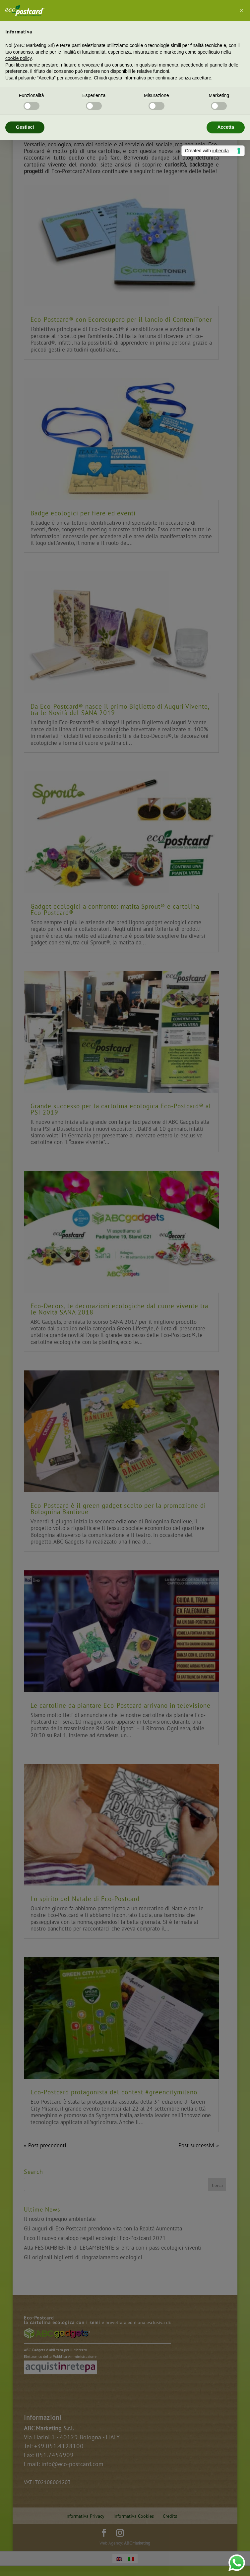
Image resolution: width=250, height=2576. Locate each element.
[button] (241, 10)
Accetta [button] (225, 127)
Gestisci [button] (25, 127)
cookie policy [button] (18, 58)
